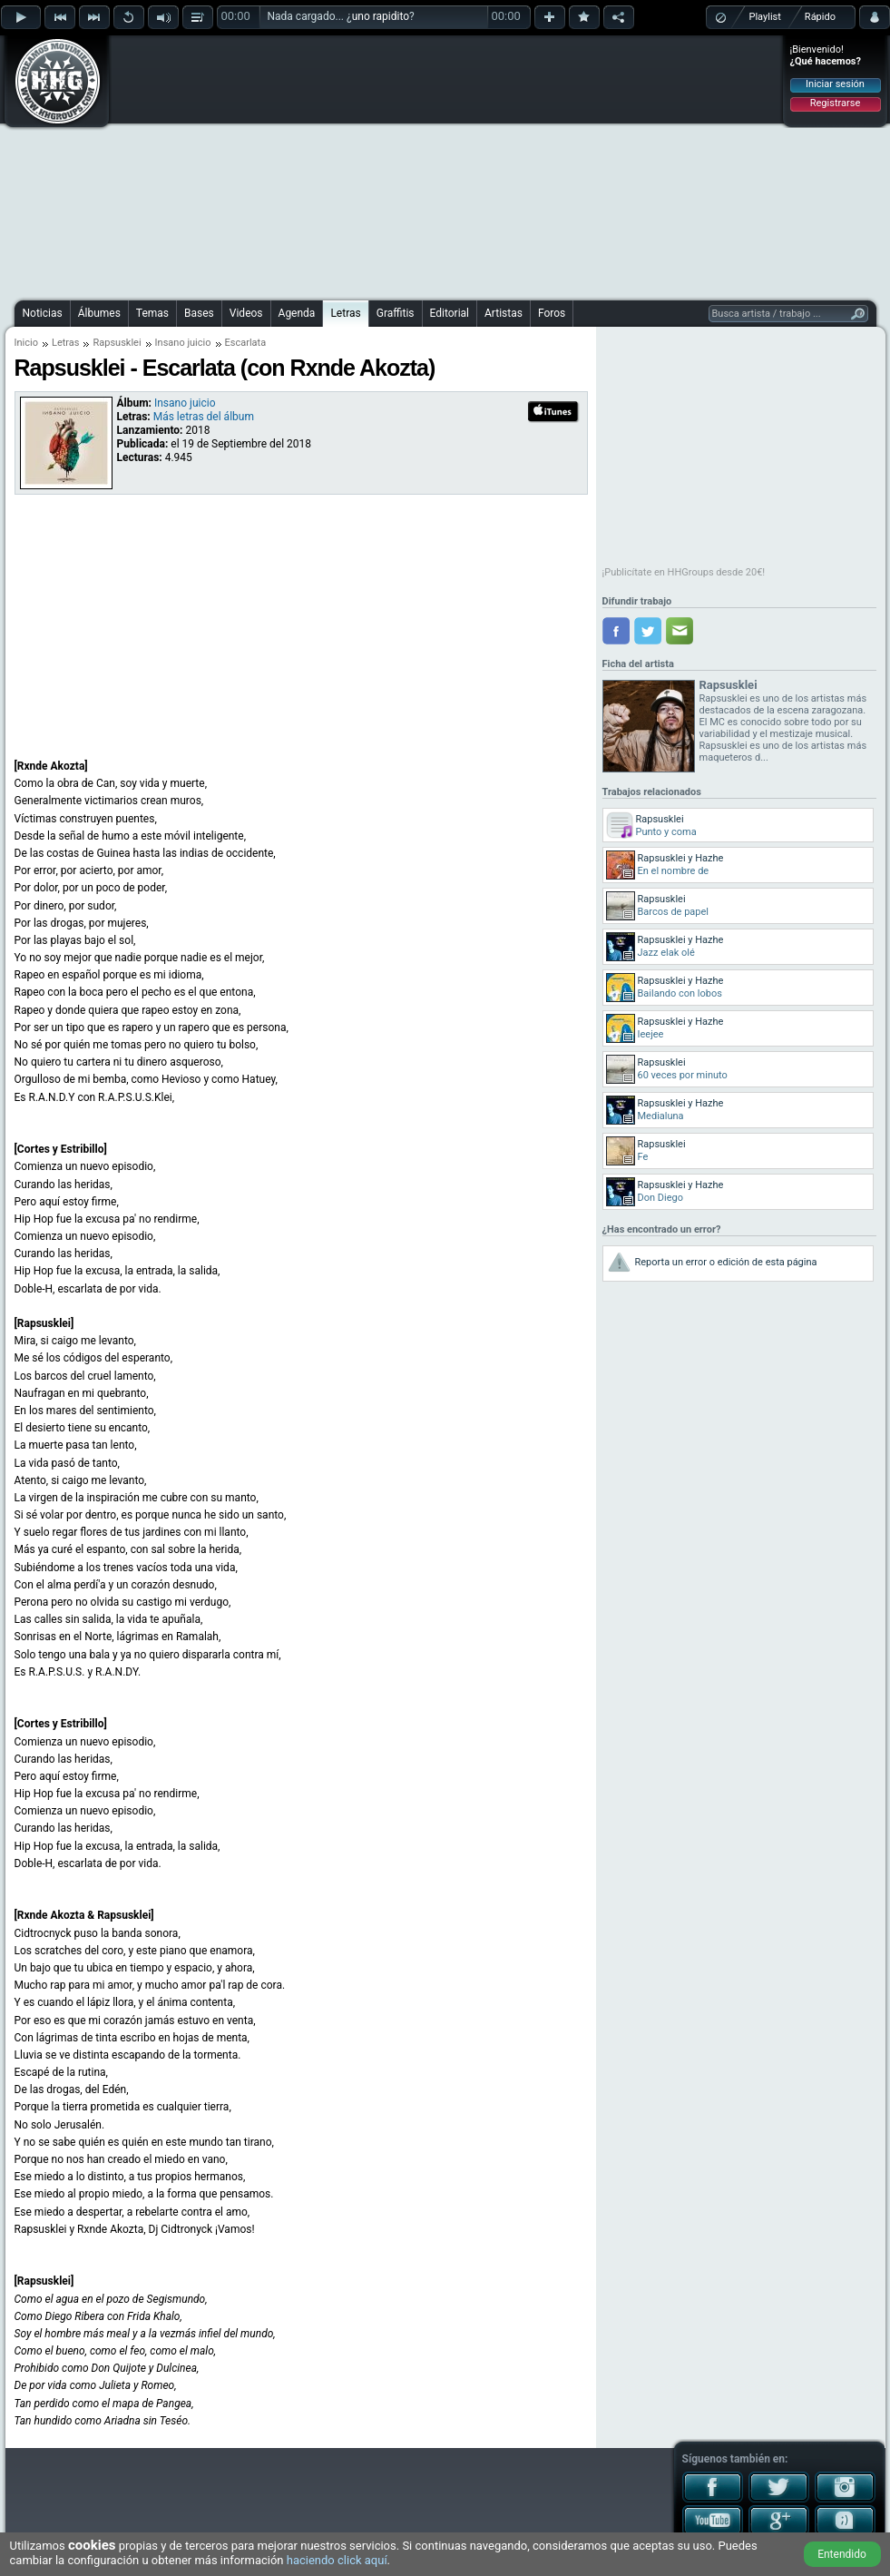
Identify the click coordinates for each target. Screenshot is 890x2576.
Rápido (820, 17)
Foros (551, 313)
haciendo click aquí (337, 2560)
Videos (246, 313)
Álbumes (99, 313)
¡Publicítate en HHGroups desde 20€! (684, 572)
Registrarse (835, 103)
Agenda (297, 313)
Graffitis (396, 313)
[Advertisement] (399, 165)
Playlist (765, 17)
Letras (345, 313)
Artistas (503, 313)
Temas (152, 313)
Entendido (841, 2554)
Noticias (43, 313)
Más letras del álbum (203, 416)
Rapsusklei (117, 343)
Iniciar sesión (835, 84)
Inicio (26, 343)
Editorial (449, 313)
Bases (199, 313)
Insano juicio (183, 343)
